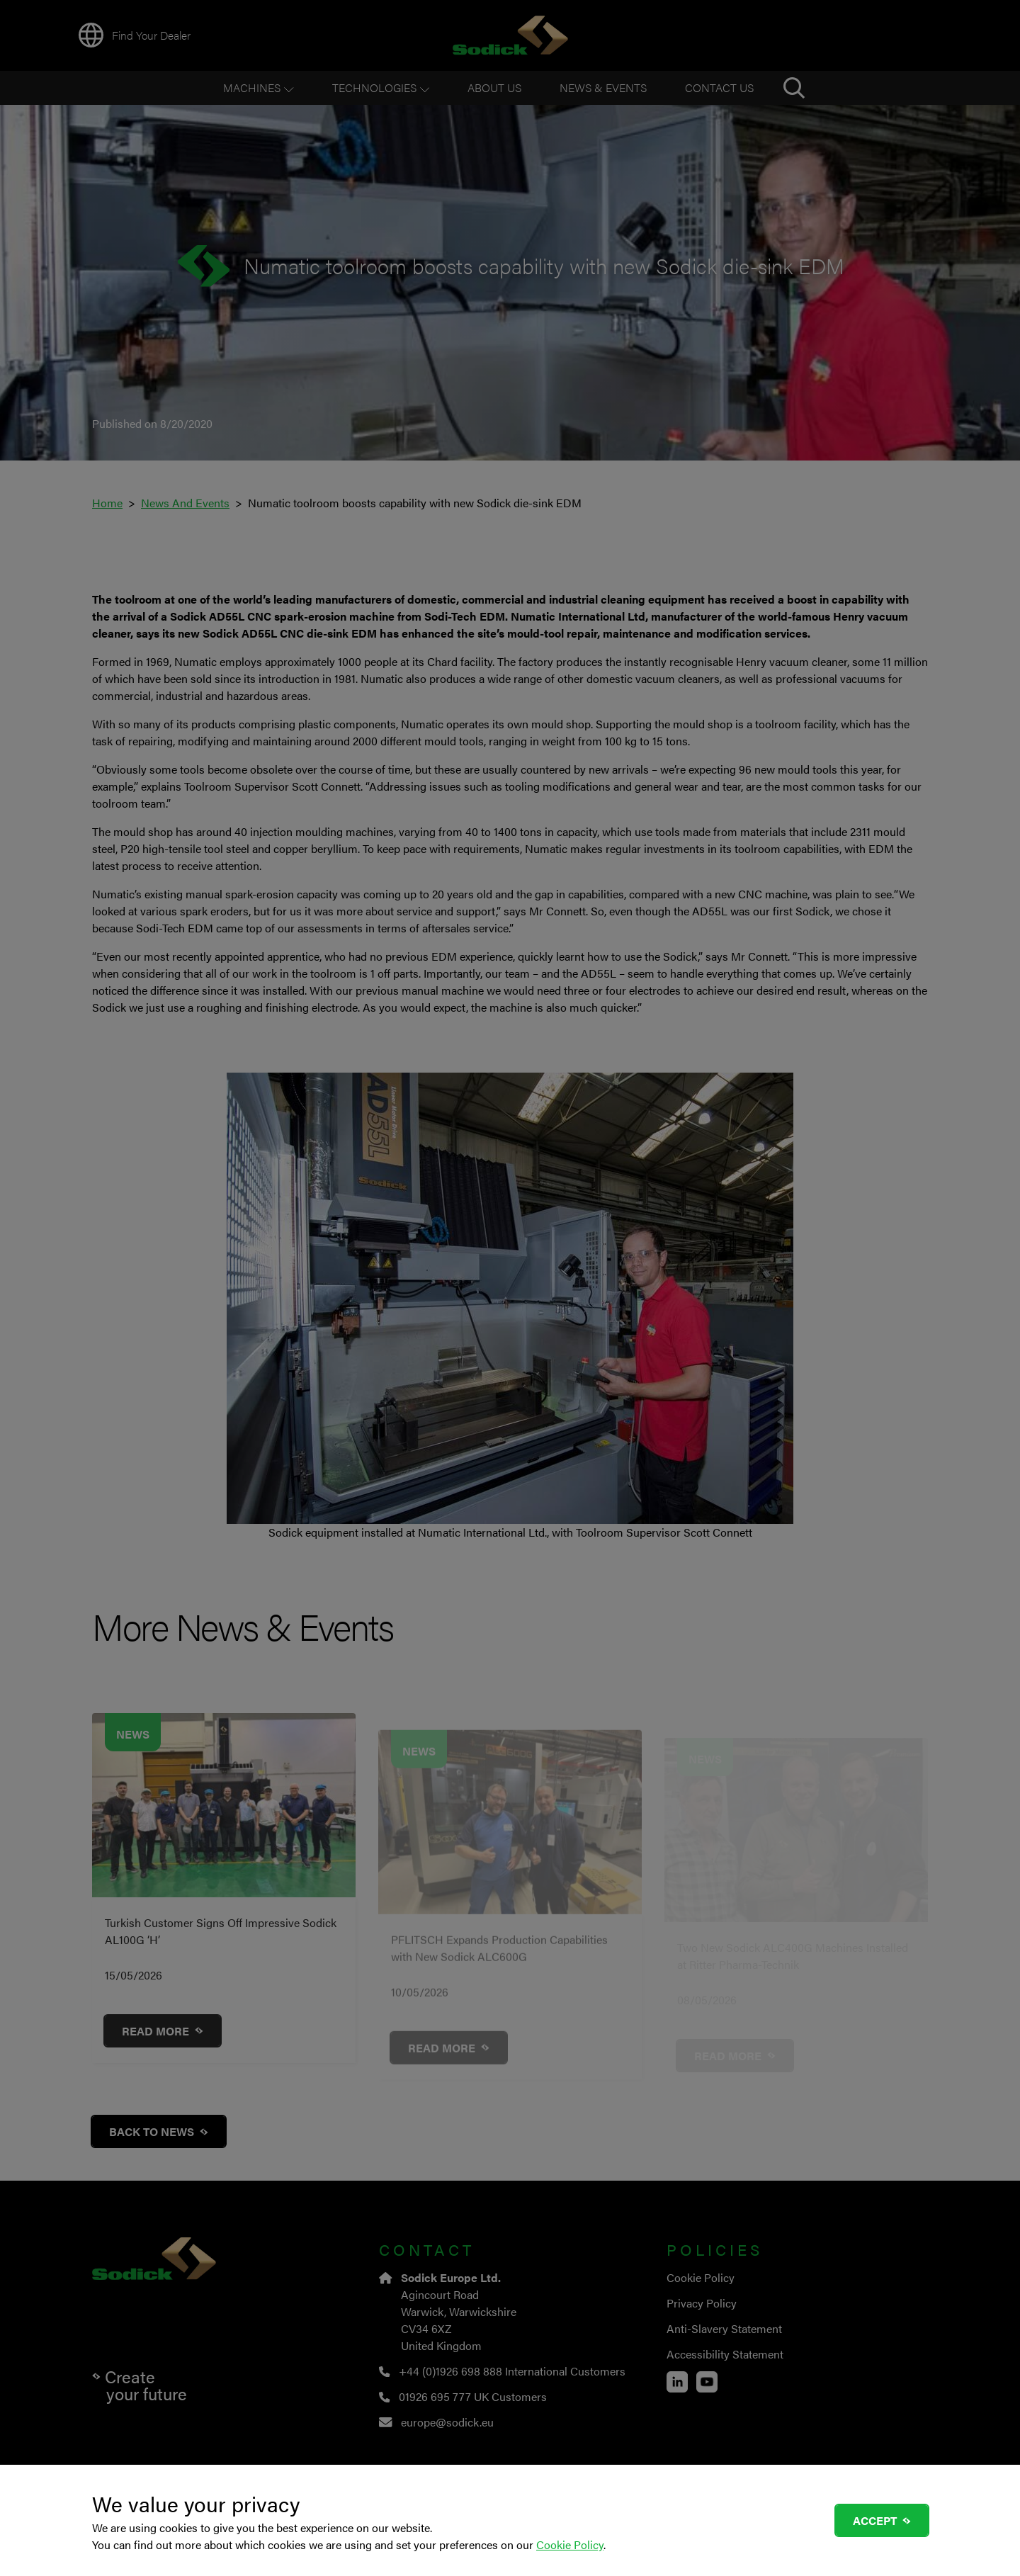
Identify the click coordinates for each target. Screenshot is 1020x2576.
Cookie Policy (570, 2544)
